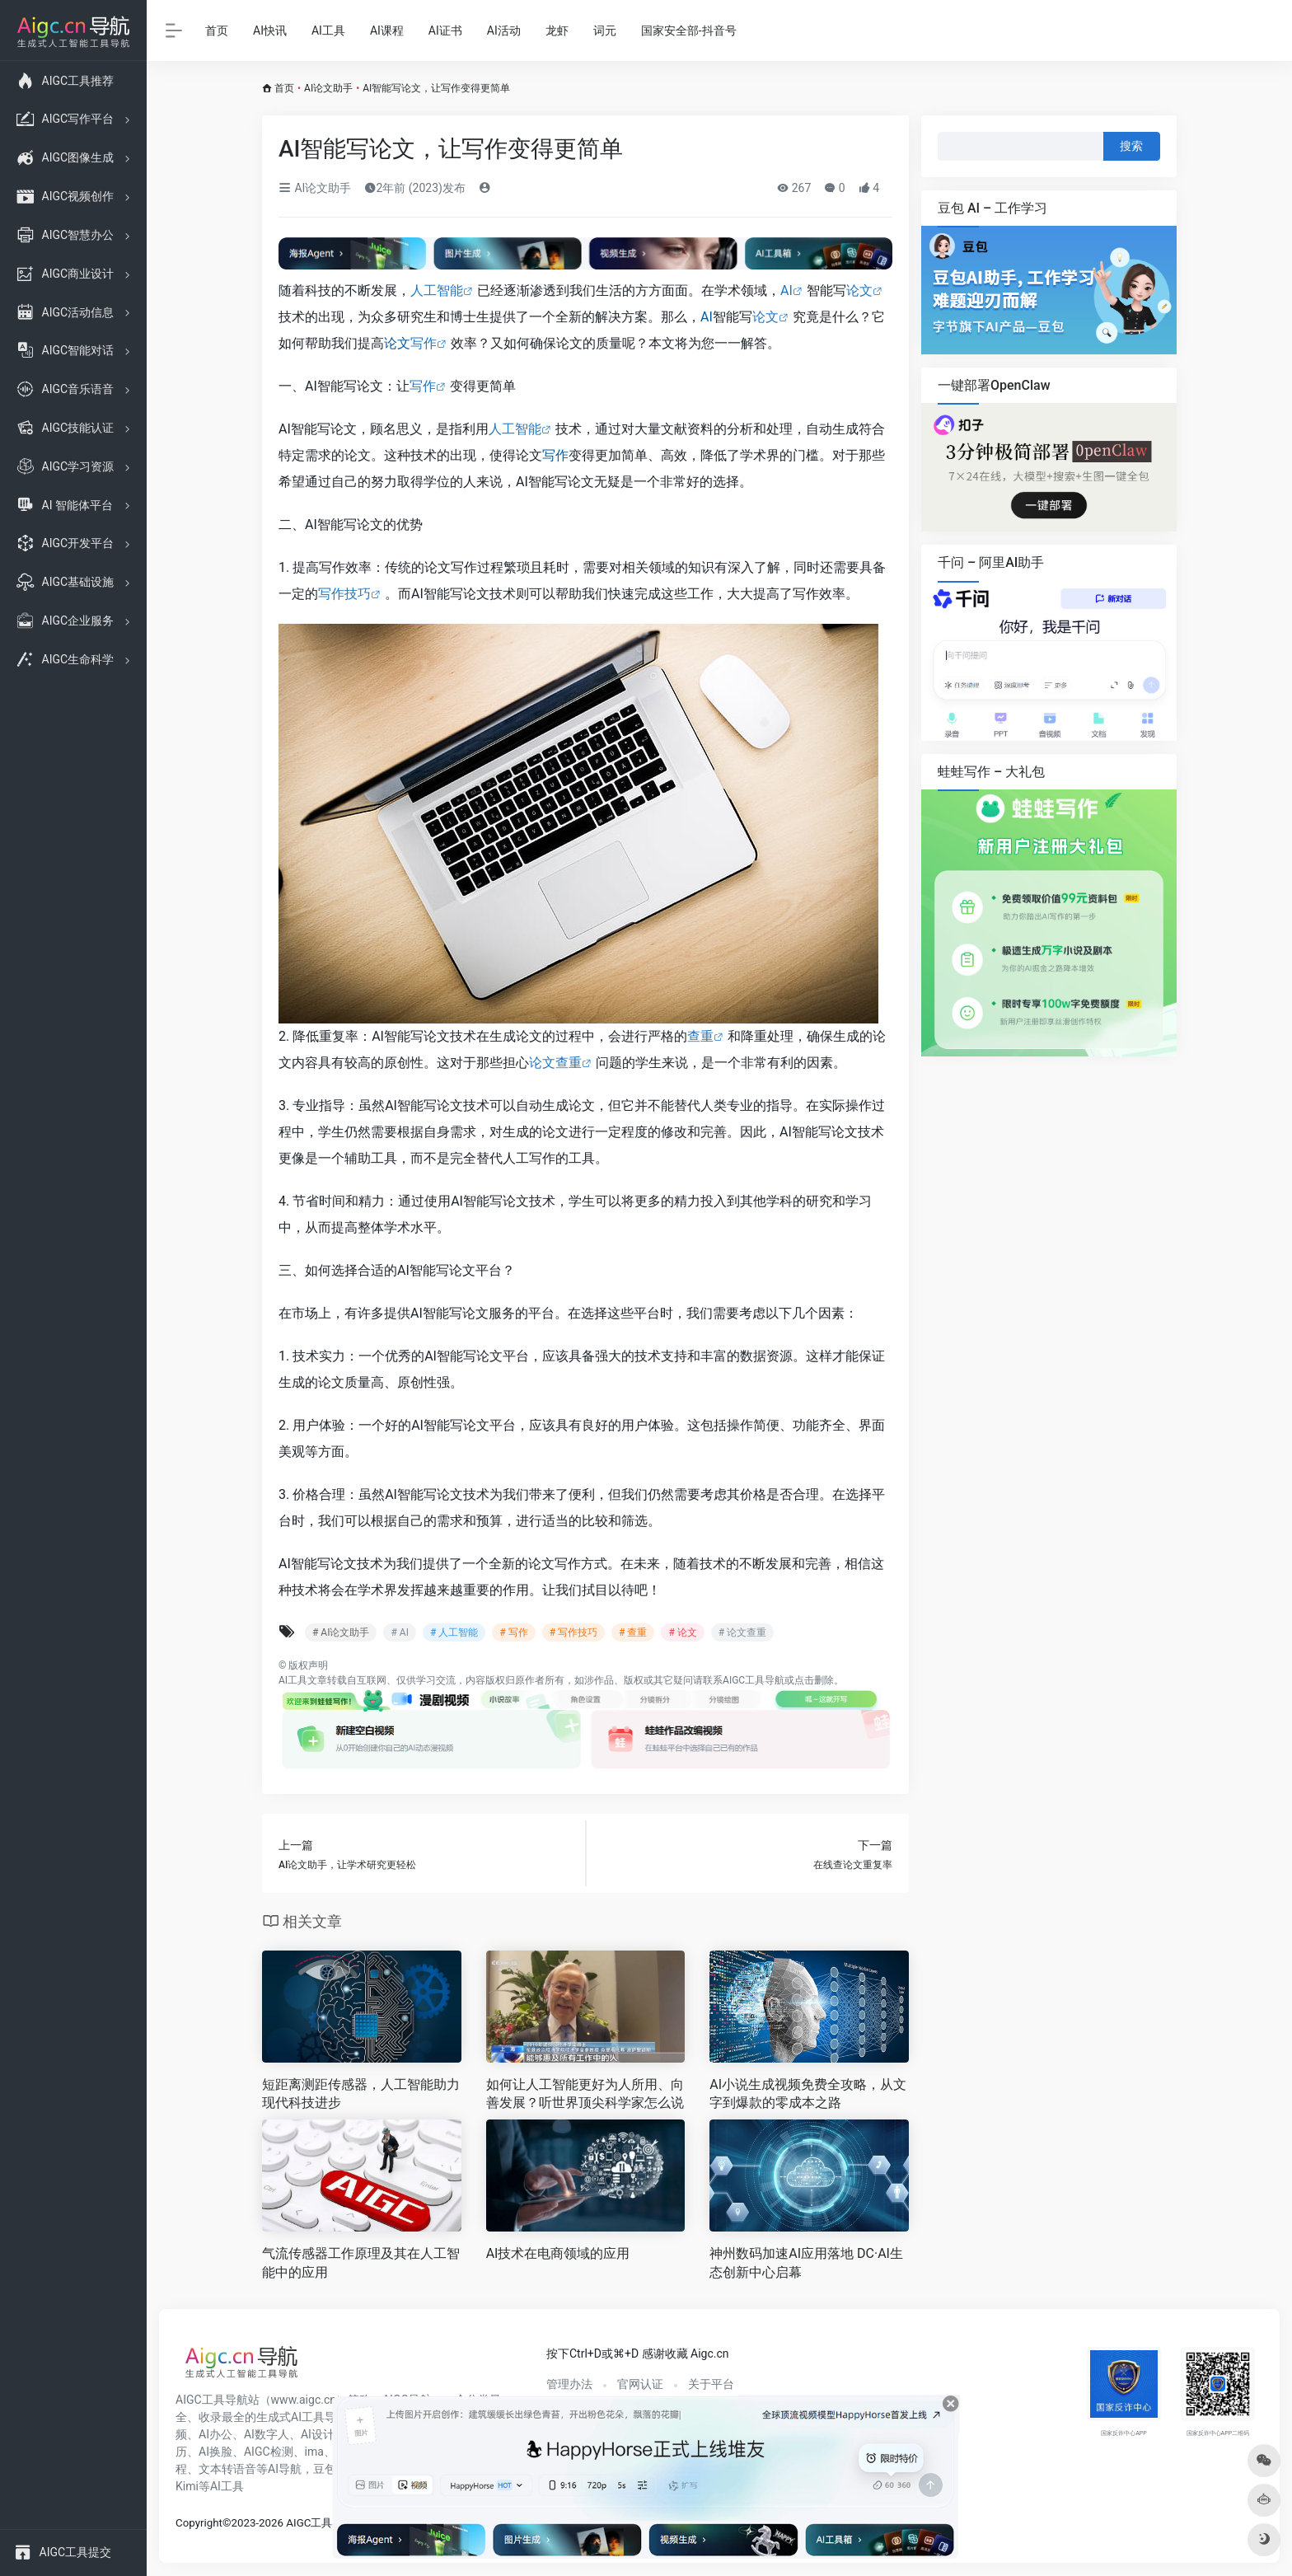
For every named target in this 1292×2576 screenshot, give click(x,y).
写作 (423, 343)
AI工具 (328, 30)
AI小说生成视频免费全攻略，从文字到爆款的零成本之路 (807, 2094)
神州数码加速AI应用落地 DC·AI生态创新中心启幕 (806, 2263)
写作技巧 (344, 594)
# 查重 (633, 1632)
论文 (859, 290)
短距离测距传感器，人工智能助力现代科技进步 (361, 2094)
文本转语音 (227, 2468)
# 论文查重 (742, 1632)
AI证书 (445, 30)
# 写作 (513, 1632)
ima (314, 2451)
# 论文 (682, 1632)
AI (786, 290)
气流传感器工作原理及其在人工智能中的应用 (361, 2263)
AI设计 (318, 2434)
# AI (399, 1632)
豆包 (324, 2468)
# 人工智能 (454, 1632)
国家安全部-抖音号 (689, 30)
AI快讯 (270, 30)
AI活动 (504, 30)
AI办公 (215, 2434)
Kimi (187, 2486)
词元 (604, 30)
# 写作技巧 (573, 1632)
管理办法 (569, 2384)
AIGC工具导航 (753, 1680)
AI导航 (285, 2468)
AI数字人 (266, 2434)
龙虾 (557, 30)
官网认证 (640, 2384)
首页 (216, 30)
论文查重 (555, 1062)
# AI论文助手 (340, 1632)
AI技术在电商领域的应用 (558, 2253)
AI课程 (387, 30)
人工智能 (436, 290)
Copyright (199, 2523)
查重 (700, 1036)
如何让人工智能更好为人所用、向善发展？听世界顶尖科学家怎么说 (585, 2094)
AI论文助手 (328, 88)
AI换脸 (215, 2451)
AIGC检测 (268, 2451)
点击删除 (814, 1680)
